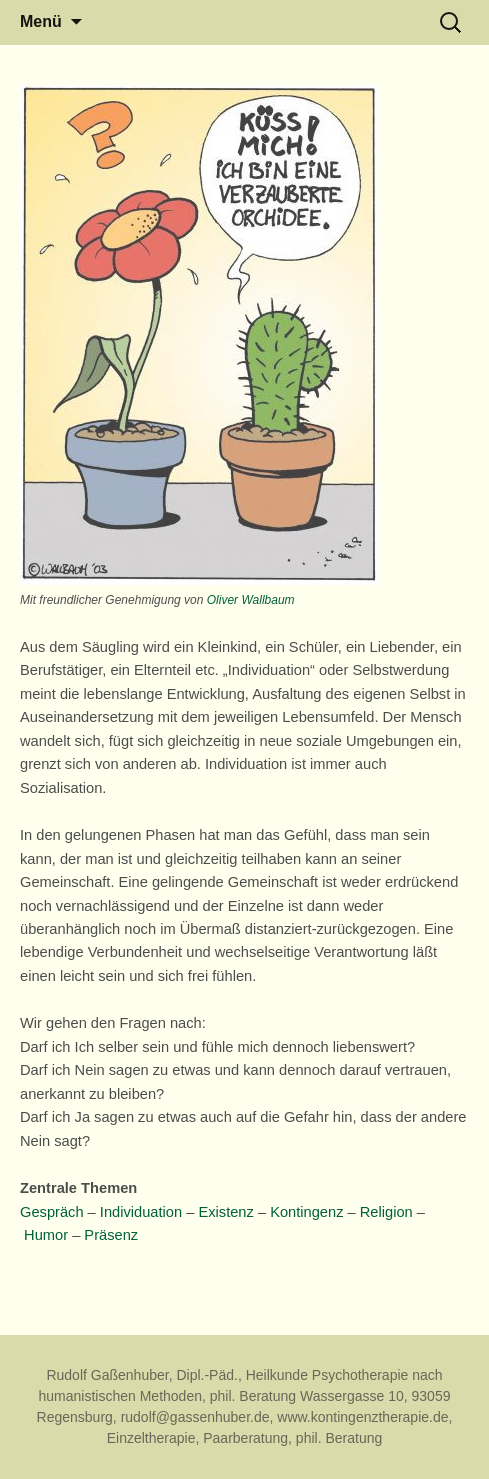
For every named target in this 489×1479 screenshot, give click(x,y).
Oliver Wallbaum (251, 600)
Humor (46, 1235)
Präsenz (111, 1235)
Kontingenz (306, 1212)
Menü (41, 21)
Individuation (141, 1212)
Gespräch (52, 1212)
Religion (386, 1212)
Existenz (225, 1212)
